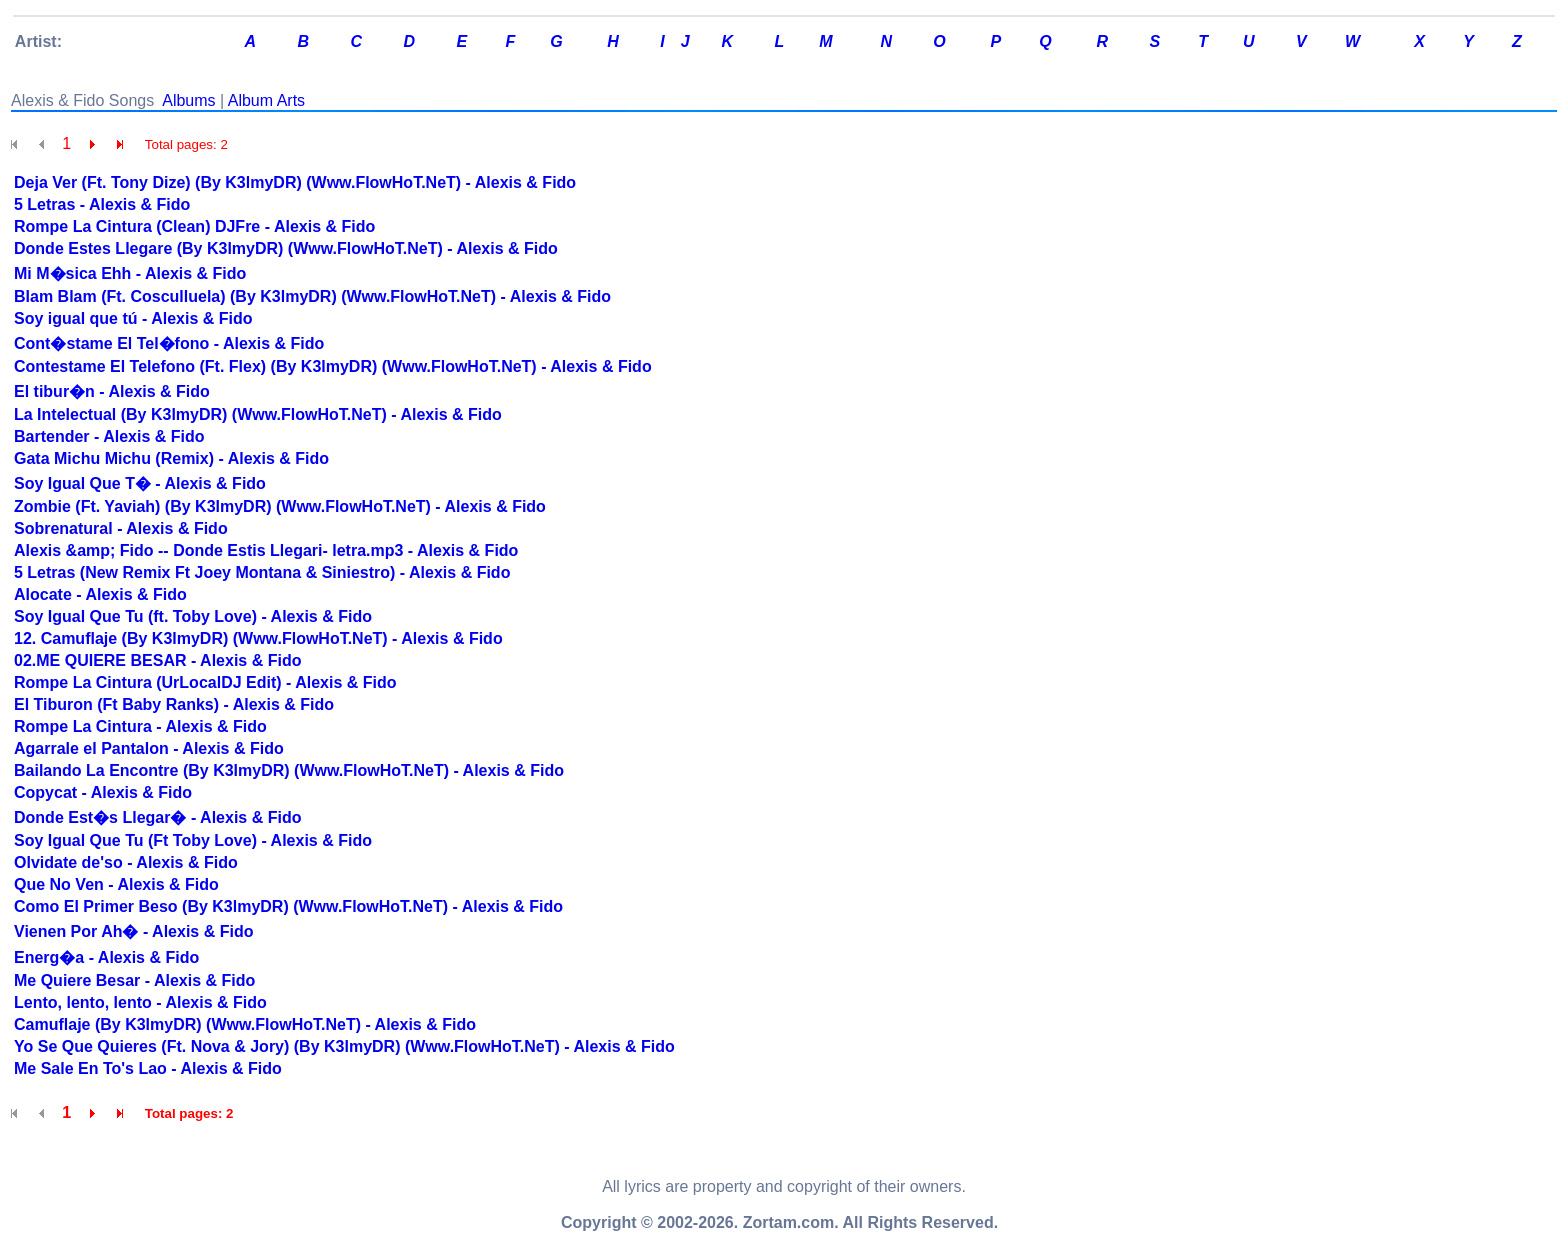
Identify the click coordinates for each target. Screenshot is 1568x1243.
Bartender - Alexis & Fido (109, 436)
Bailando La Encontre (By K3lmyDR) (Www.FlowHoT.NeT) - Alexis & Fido (289, 770)
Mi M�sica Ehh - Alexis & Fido (130, 273)
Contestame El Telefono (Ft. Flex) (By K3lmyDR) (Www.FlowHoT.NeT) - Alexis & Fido (333, 366)
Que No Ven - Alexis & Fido (116, 884)
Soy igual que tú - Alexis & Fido (133, 318)
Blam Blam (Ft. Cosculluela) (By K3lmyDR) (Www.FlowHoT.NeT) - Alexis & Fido (312, 296)
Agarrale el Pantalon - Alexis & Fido (149, 748)
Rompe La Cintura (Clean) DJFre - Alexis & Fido (194, 226)
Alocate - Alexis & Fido (100, 594)
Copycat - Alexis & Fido (103, 792)
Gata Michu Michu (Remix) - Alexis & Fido (171, 458)
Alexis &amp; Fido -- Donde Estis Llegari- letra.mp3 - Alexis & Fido (266, 550)
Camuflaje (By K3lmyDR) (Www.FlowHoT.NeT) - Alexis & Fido (245, 1024)
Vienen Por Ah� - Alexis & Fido (133, 931)
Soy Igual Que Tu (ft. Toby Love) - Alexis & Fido (193, 616)
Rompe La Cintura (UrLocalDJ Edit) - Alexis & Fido (205, 682)
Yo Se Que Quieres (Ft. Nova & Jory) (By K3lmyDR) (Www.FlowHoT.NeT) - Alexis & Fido (344, 1046)
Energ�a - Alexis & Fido (106, 957)
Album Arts (266, 100)
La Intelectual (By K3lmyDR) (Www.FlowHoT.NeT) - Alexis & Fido (258, 414)
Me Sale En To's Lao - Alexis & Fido (148, 1068)
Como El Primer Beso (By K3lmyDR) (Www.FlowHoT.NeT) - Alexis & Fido (288, 906)
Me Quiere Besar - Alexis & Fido (134, 980)
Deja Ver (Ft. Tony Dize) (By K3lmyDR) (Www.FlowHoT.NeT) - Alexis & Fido (295, 182)
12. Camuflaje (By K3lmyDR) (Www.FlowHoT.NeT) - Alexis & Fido (258, 638)
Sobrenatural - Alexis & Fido (121, 528)
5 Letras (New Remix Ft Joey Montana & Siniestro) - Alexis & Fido (262, 572)
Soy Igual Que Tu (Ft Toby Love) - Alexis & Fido (193, 840)
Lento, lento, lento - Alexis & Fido (140, 1002)
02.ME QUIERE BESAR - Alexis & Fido (157, 660)
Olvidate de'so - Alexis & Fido (126, 862)
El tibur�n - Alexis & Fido (112, 391)
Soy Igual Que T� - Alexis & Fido (140, 483)
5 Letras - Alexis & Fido (102, 204)
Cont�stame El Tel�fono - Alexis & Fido (169, 343)
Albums (188, 100)
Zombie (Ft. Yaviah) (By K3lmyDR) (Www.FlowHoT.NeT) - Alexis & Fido (280, 506)
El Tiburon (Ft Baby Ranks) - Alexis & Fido (174, 704)
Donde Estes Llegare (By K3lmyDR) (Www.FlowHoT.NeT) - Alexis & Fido (286, 248)
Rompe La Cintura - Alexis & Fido (140, 726)
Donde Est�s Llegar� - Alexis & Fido (157, 817)
